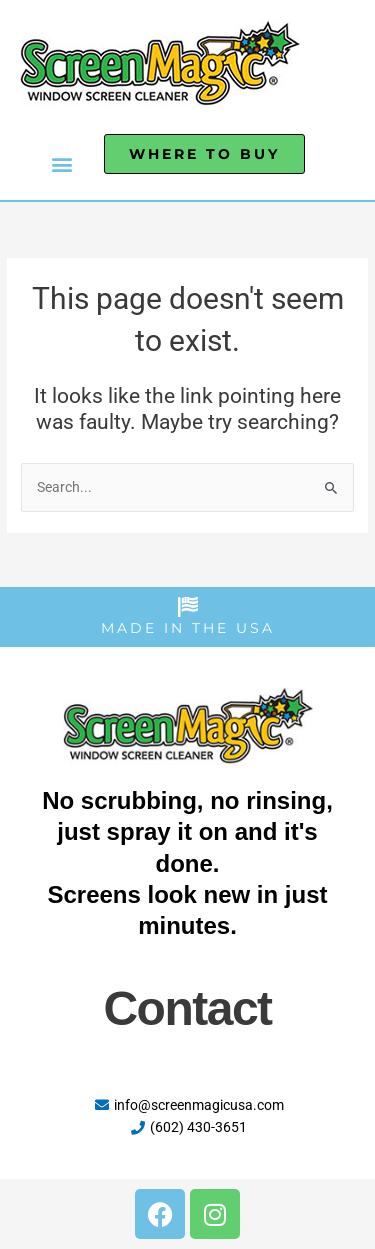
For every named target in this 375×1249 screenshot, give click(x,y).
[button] (61, 163)
